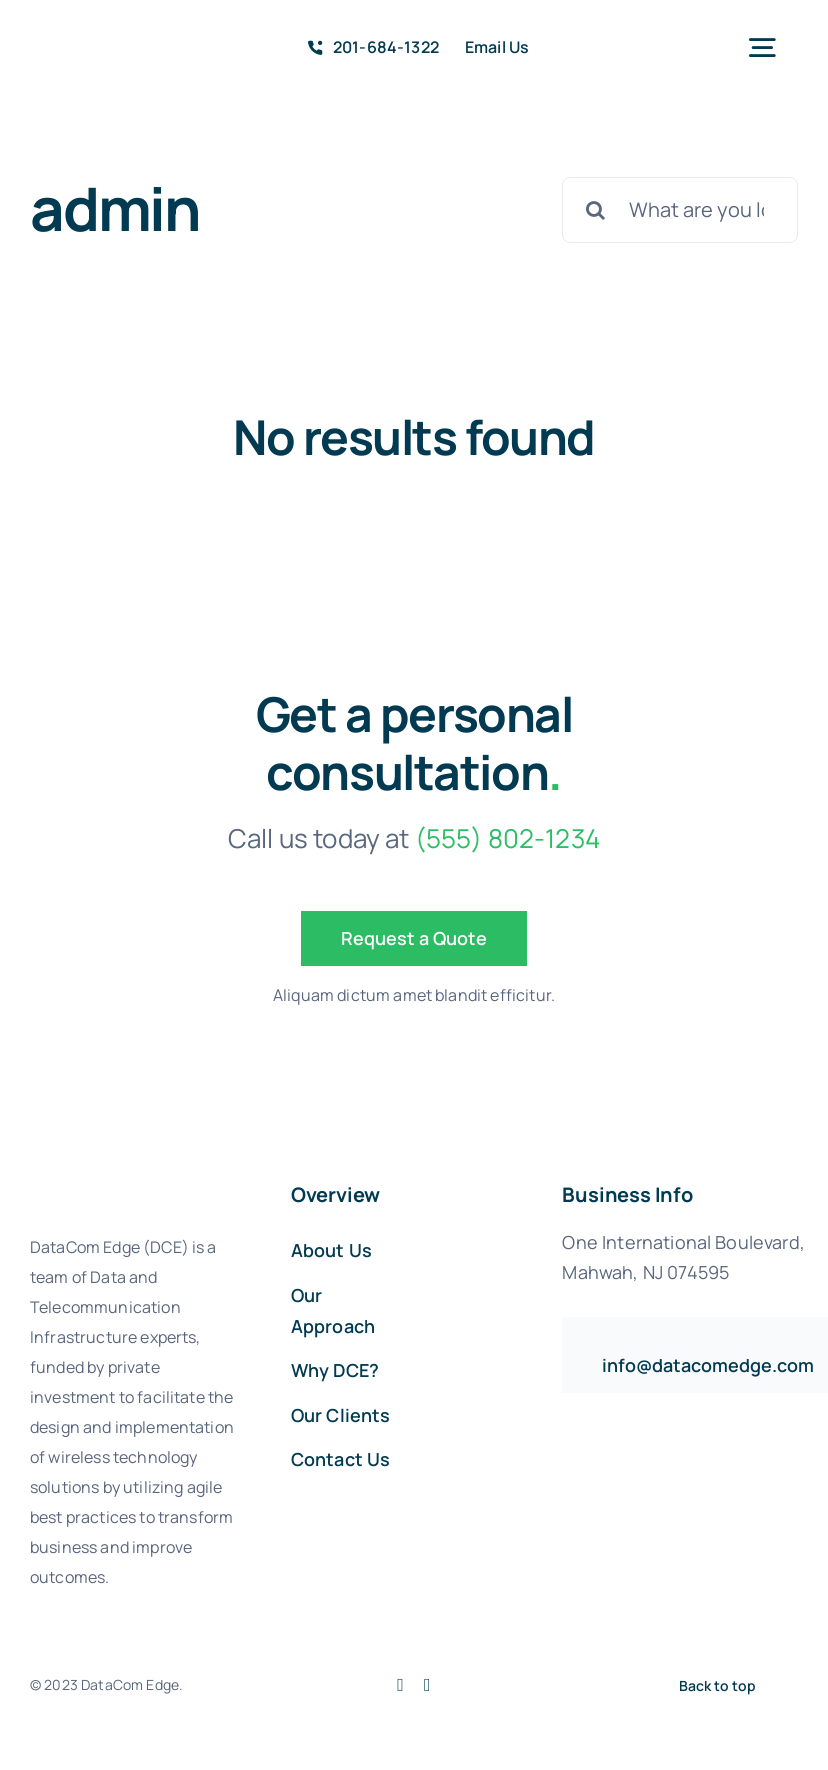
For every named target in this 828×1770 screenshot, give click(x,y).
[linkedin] (427, 1685)
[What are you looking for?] (680, 210)
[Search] (595, 210)
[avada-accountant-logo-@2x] (94, 38)
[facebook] (400, 1685)
